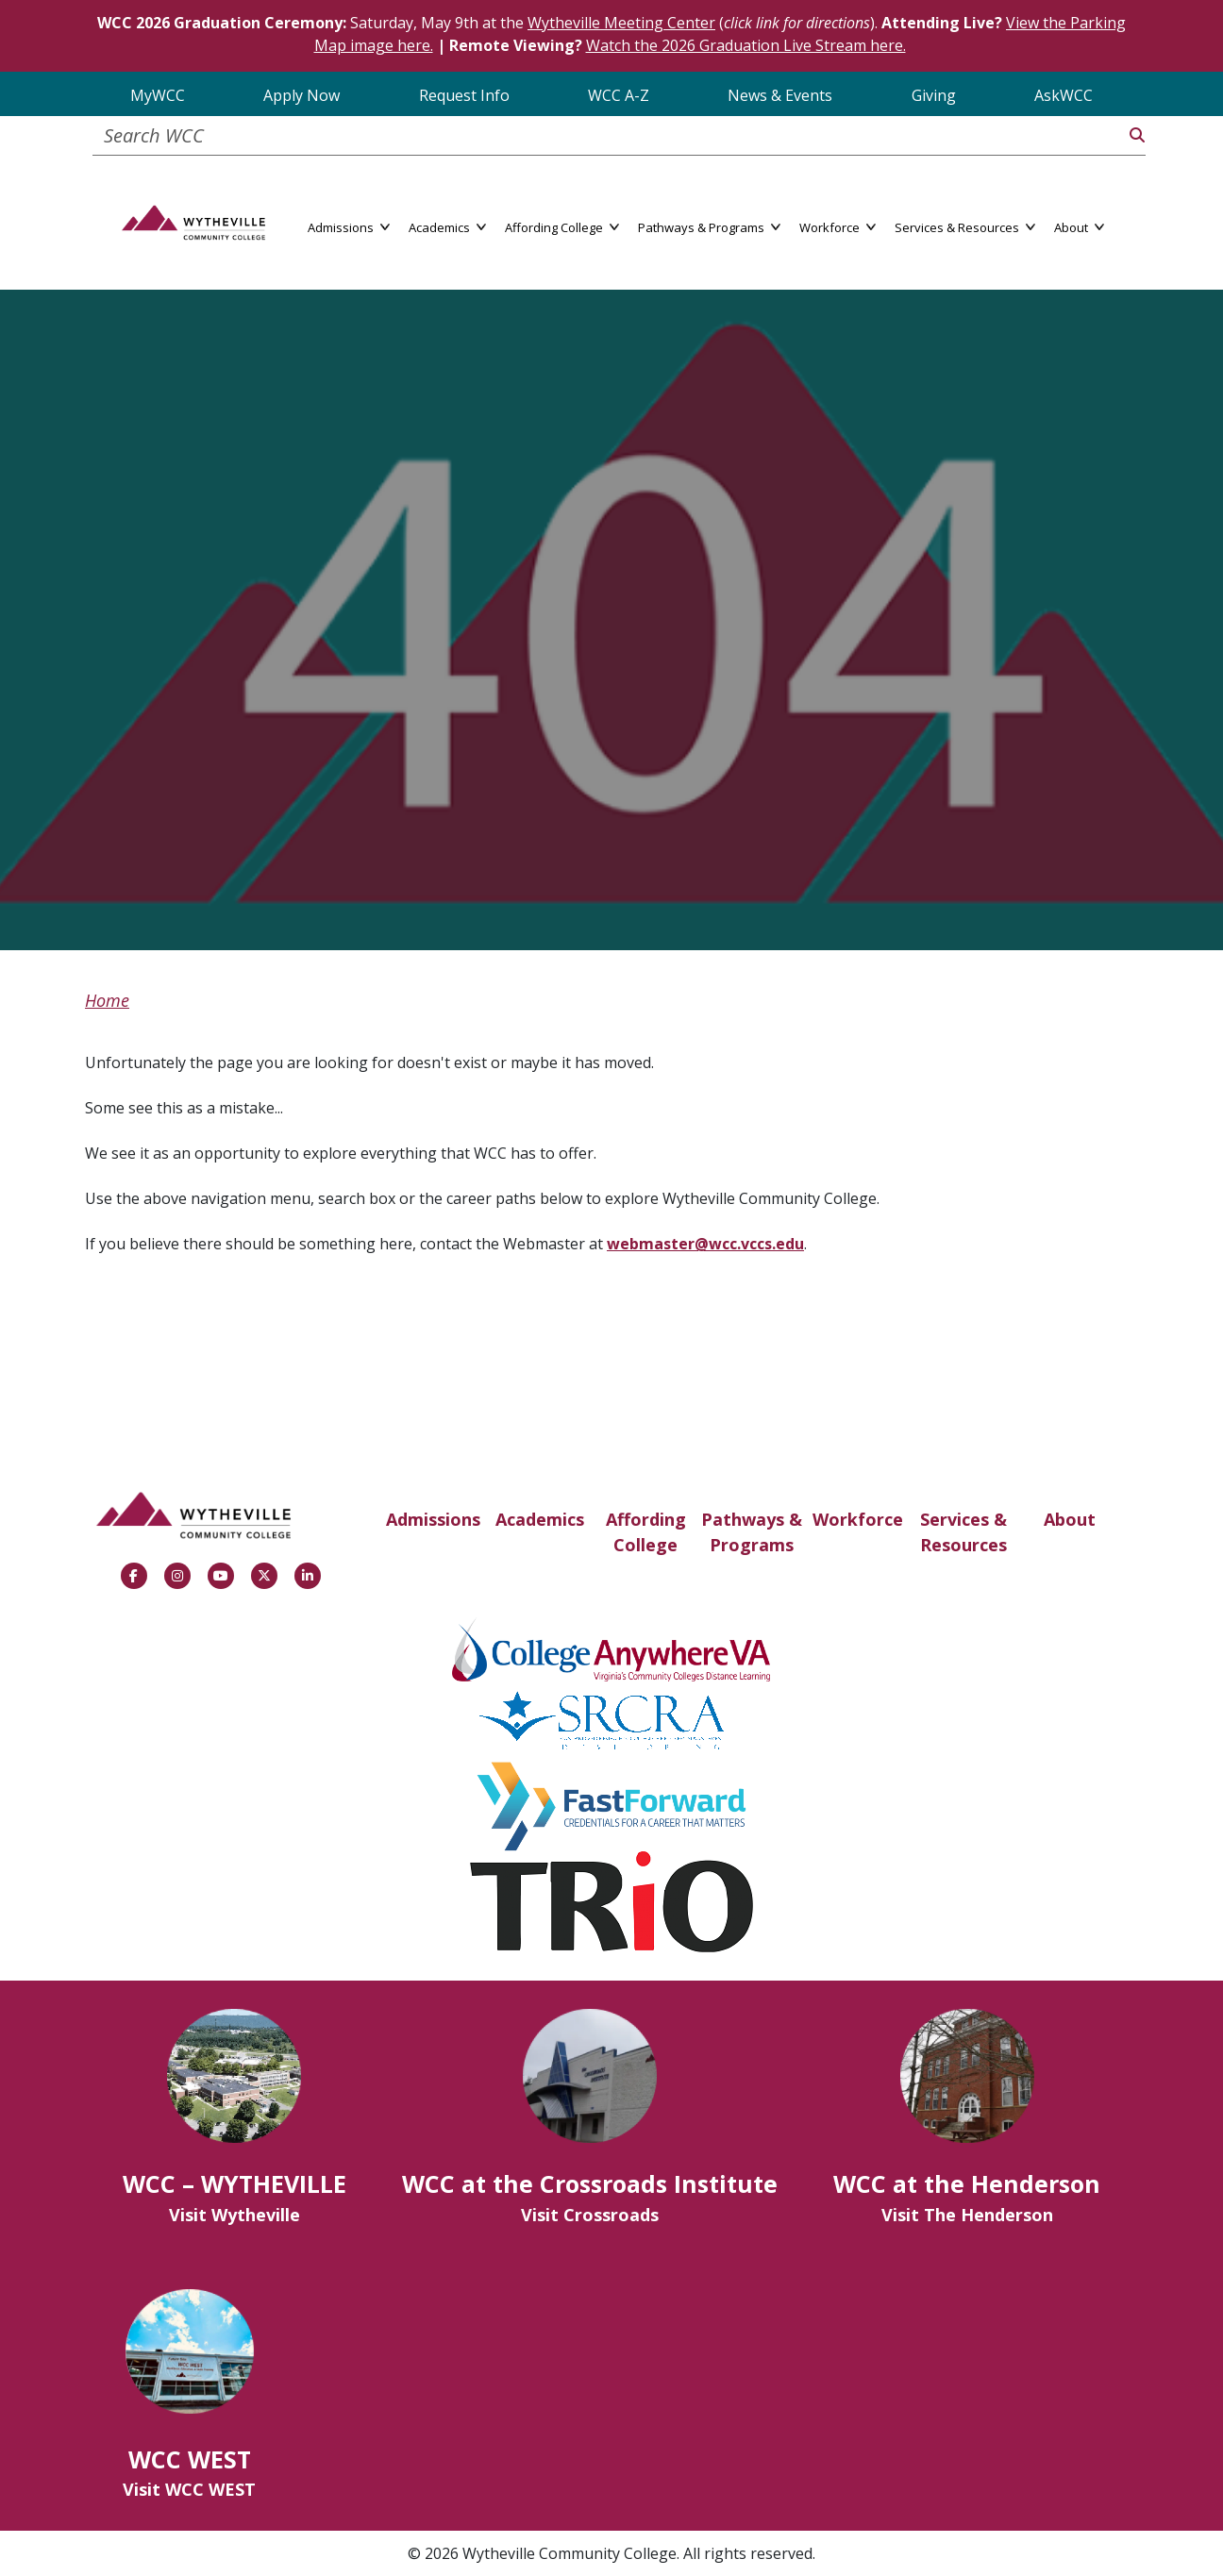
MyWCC (157, 95)
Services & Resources (963, 1532)
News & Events (780, 95)
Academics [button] (447, 226)
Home (107, 1000)
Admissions (433, 1519)
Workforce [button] (837, 226)
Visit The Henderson (967, 2214)
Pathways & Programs (751, 1532)
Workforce (858, 1519)
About (1070, 1519)
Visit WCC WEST (189, 2489)
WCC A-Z (618, 95)
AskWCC (1063, 95)
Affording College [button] (562, 226)
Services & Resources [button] (965, 226)
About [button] (1079, 226)
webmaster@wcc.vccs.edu (705, 1243)
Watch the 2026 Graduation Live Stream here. (746, 45)
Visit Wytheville (234, 2214)
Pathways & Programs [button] (709, 226)
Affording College (646, 1532)
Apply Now (301, 95)
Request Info (464, 95)
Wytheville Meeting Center (621, 22)
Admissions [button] (349, 226)
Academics (539, 1519)
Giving (934, 95)
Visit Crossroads (590, 2214)
